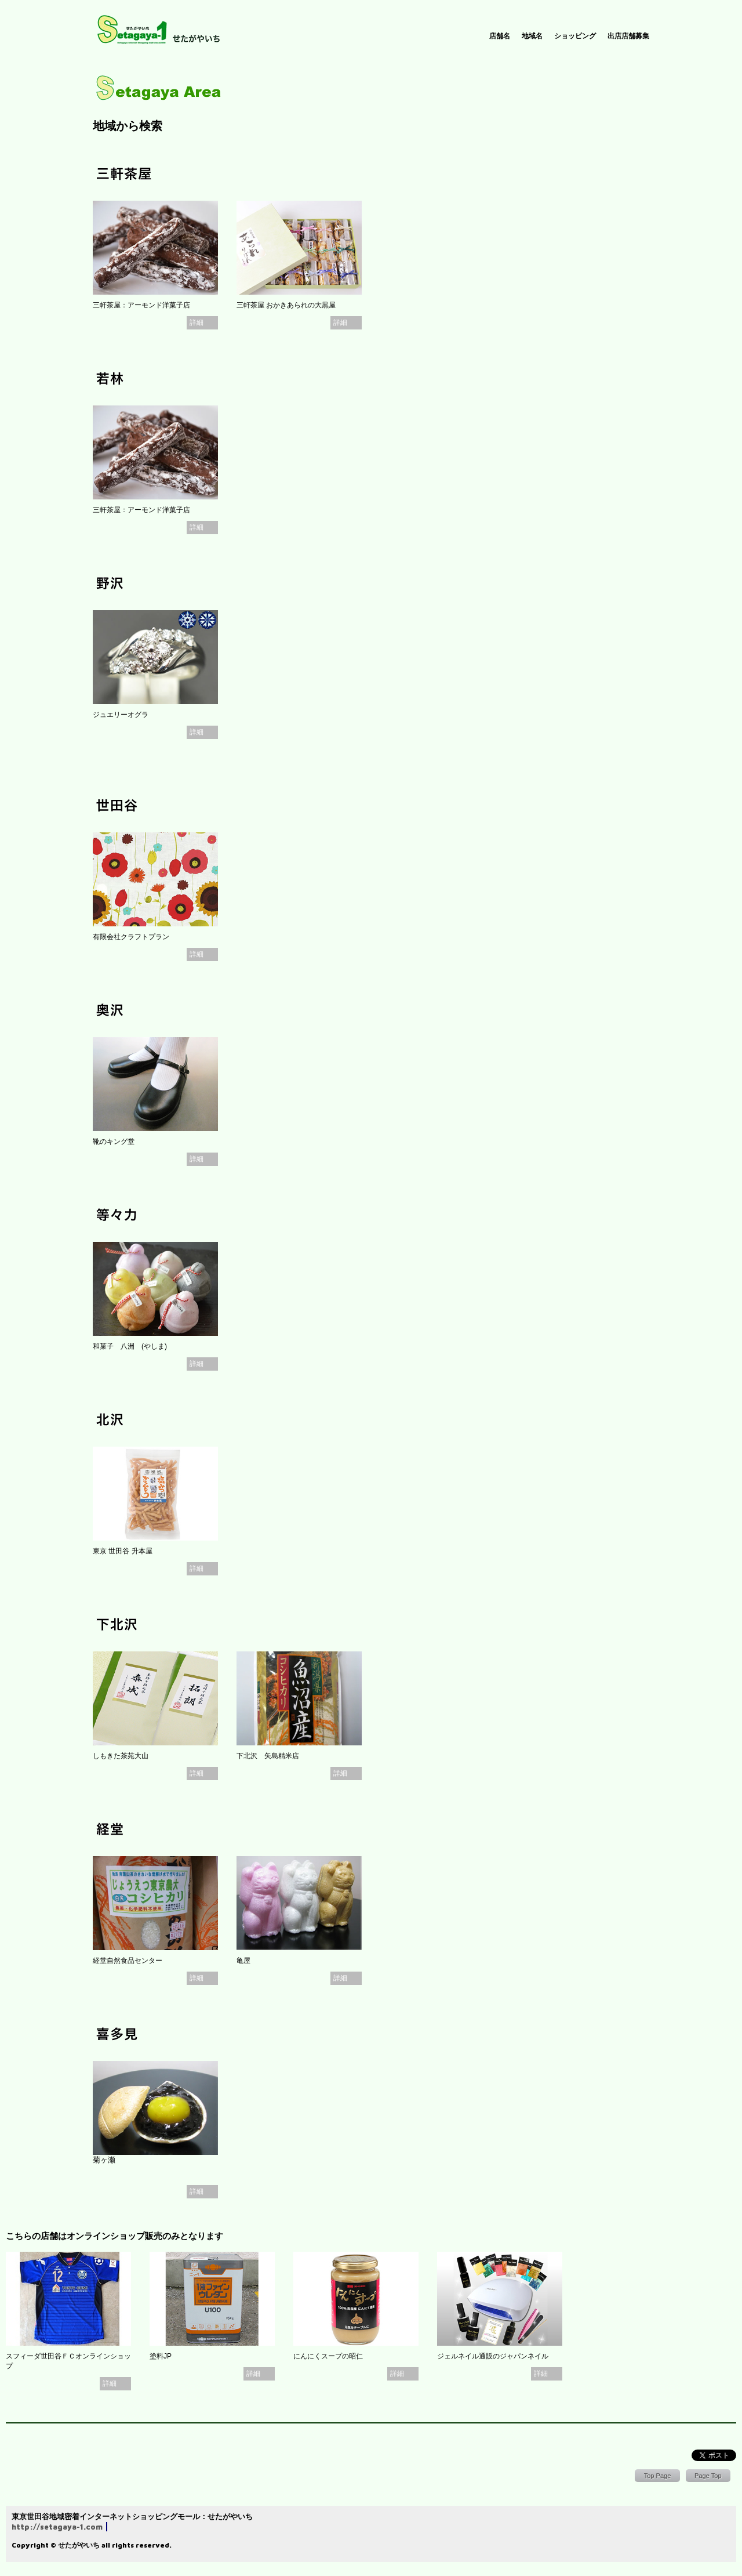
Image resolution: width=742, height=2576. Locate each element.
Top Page (657, 2475)
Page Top (707, 2475)
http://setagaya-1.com (57, 2526)
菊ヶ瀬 (104, 2159)
